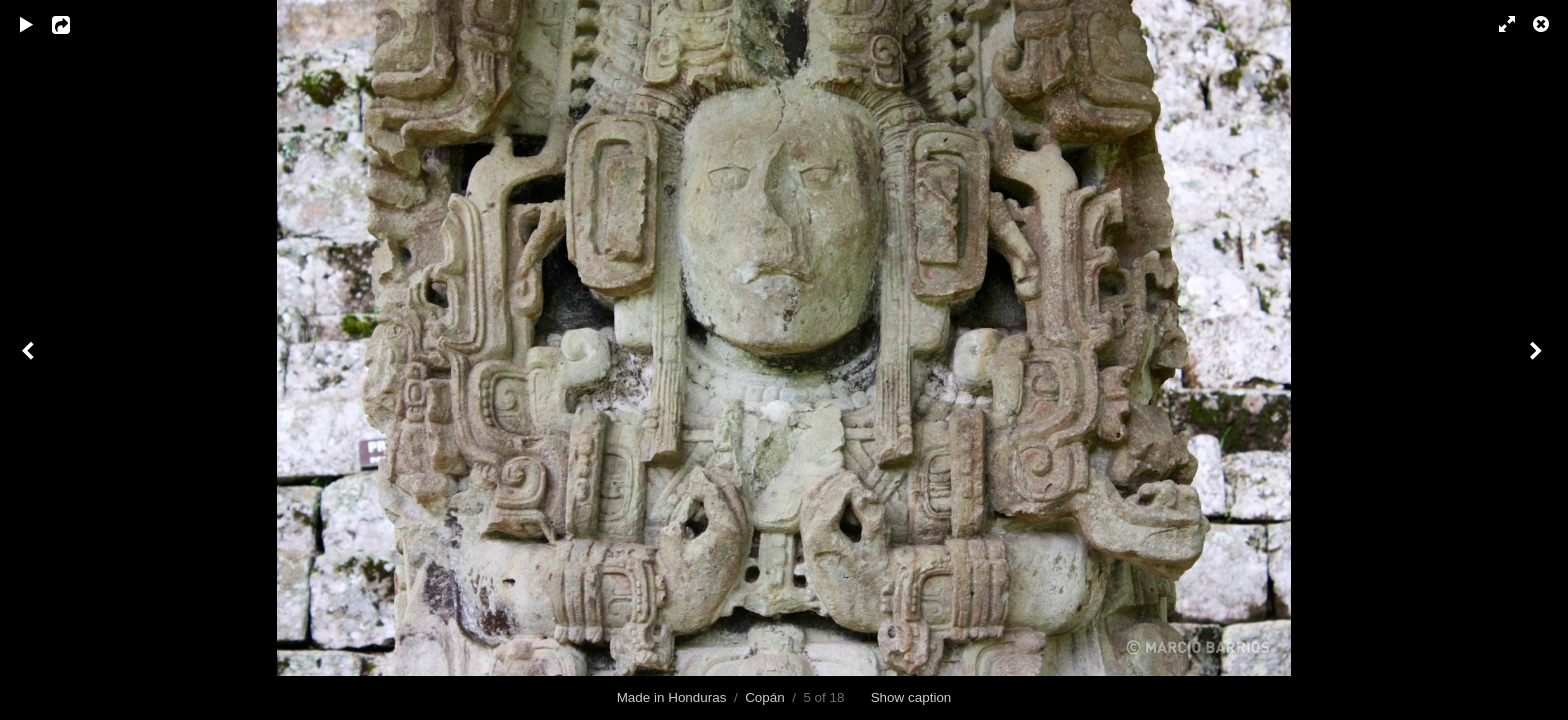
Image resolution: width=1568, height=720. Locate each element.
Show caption (911, 697)
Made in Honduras (672, 697)
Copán (765, 697)
